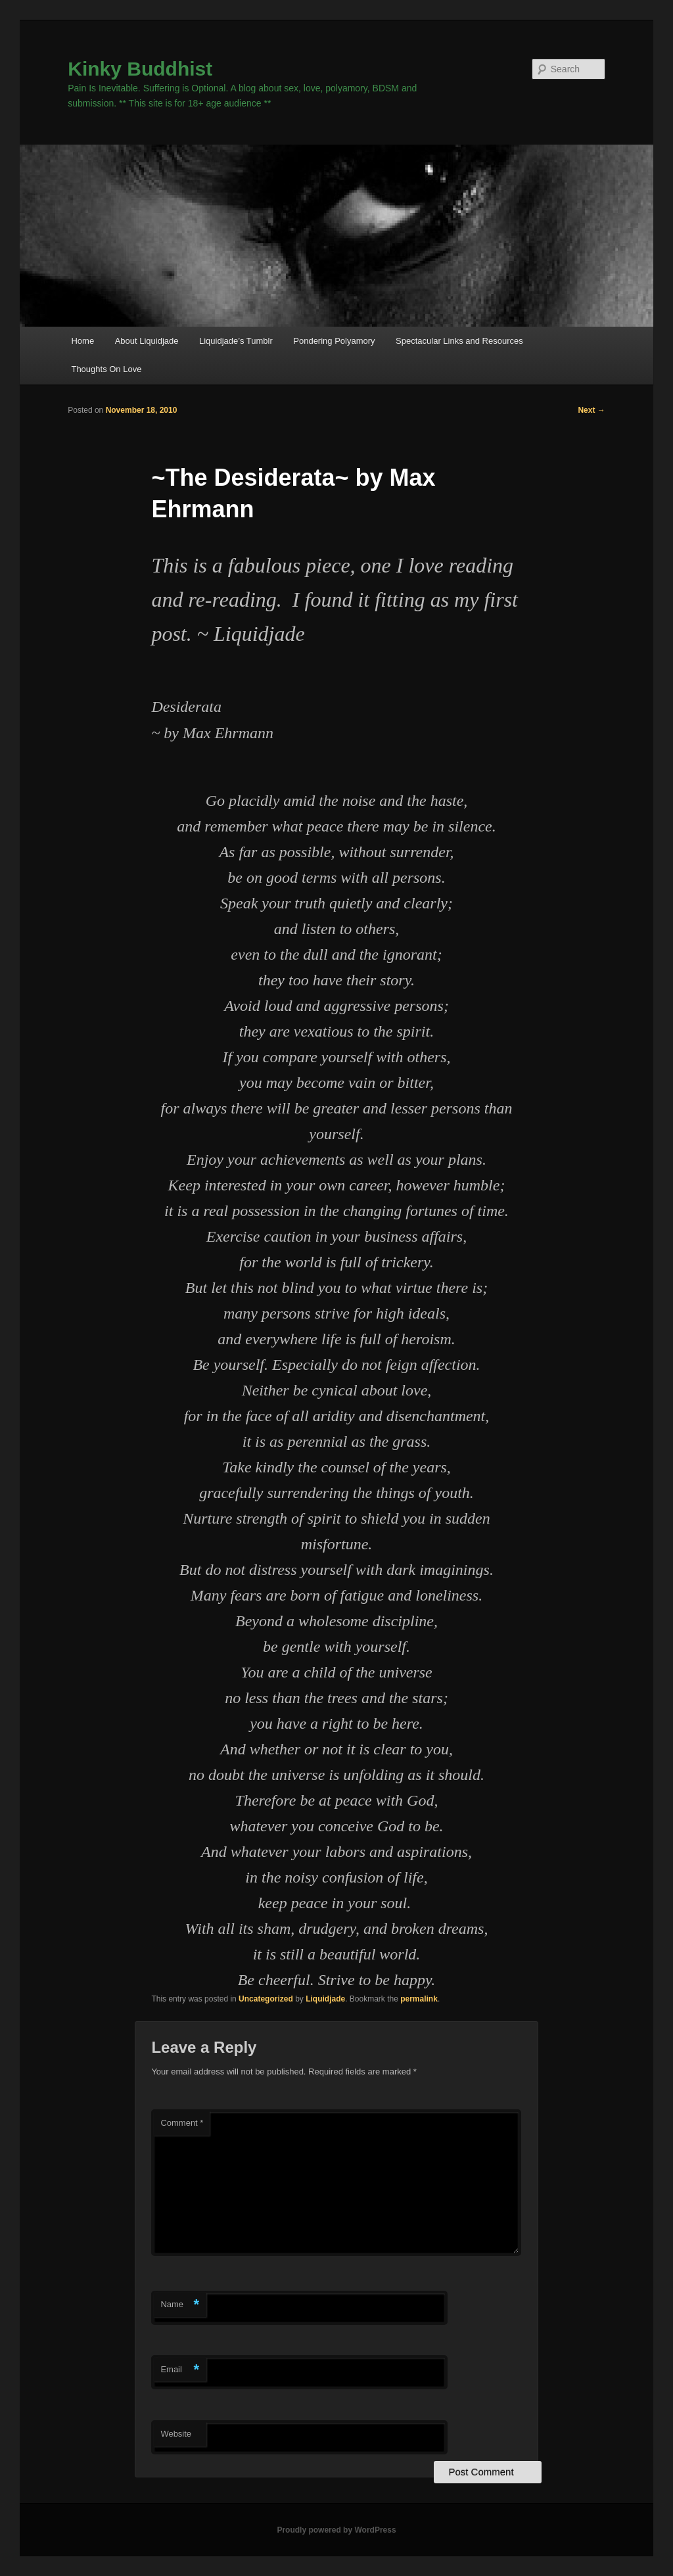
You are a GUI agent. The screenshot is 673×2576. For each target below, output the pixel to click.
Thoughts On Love (106, 369)
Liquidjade (325, 1998)
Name (179, 2304)
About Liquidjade (147, 341)
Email (179, 2369)
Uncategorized (266, 1998)
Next (591, 410)
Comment (181, 2123)
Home (82, 341)
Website (175, 2434)
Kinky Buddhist (140, 69)
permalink (419, 1998)
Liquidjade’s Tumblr (236, 341)
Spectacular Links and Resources (459, 341)
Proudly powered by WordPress (336, 2530)
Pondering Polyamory (334, 341)
